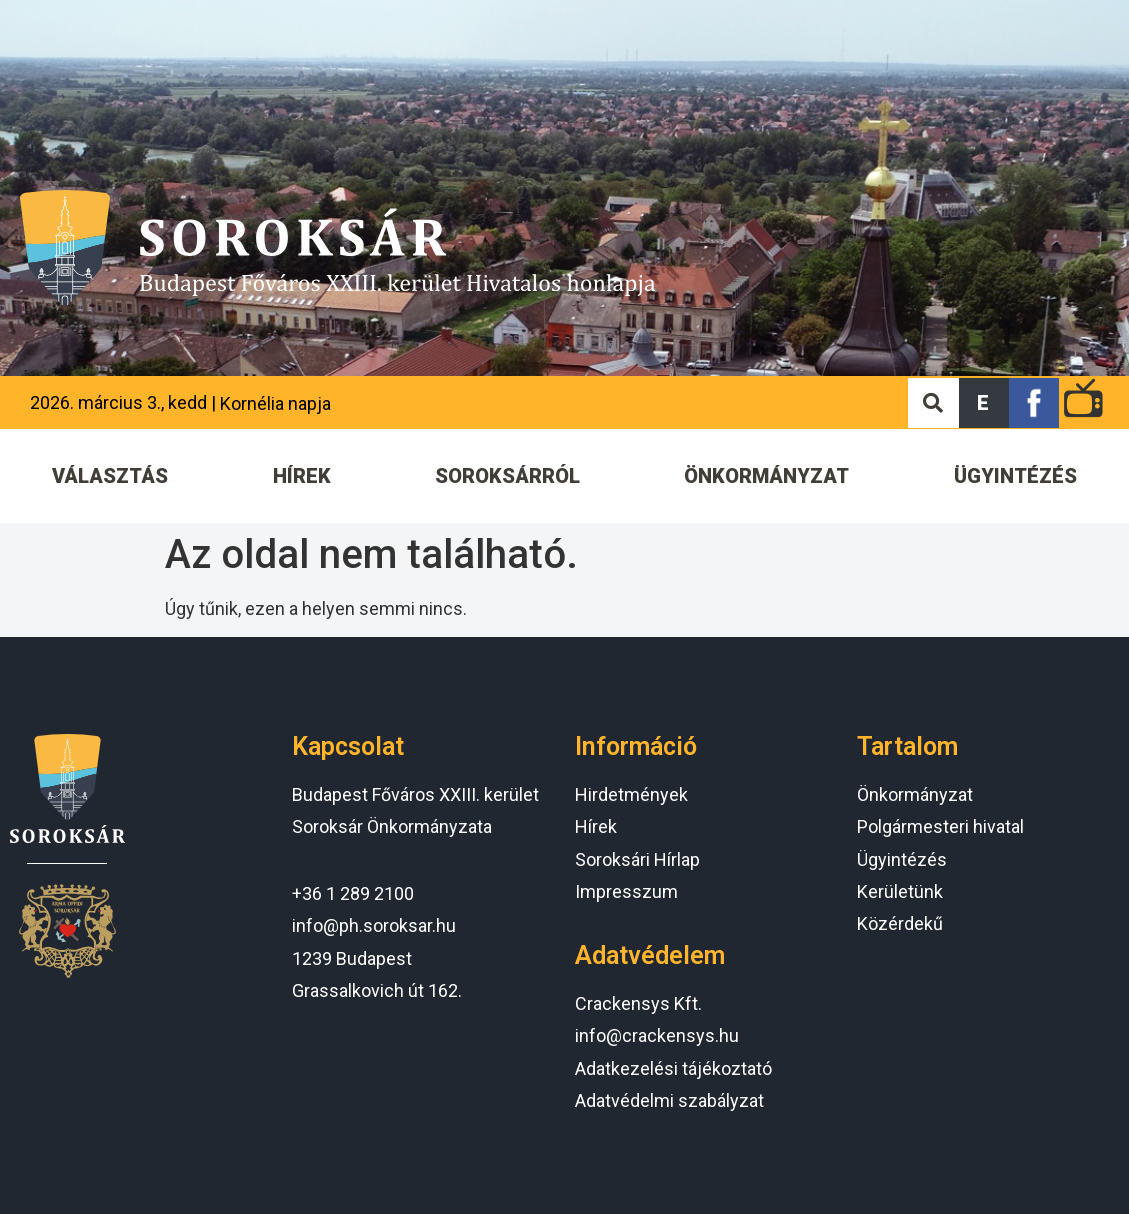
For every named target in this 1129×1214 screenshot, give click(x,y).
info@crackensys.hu (657, 1035)
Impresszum (626, 891)
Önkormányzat (915, 794)
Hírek (596, 826)
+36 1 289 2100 (353, 893)
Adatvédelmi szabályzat (669, 1100)
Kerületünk (900, 891)
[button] (984, 403)
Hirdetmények (631, 794)
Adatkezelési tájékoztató (673, 1068)
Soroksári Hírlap (637, 859)
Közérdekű (900, 923)
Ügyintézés (902, 859)
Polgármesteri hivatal (940, 826)
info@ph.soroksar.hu (374, 925)
